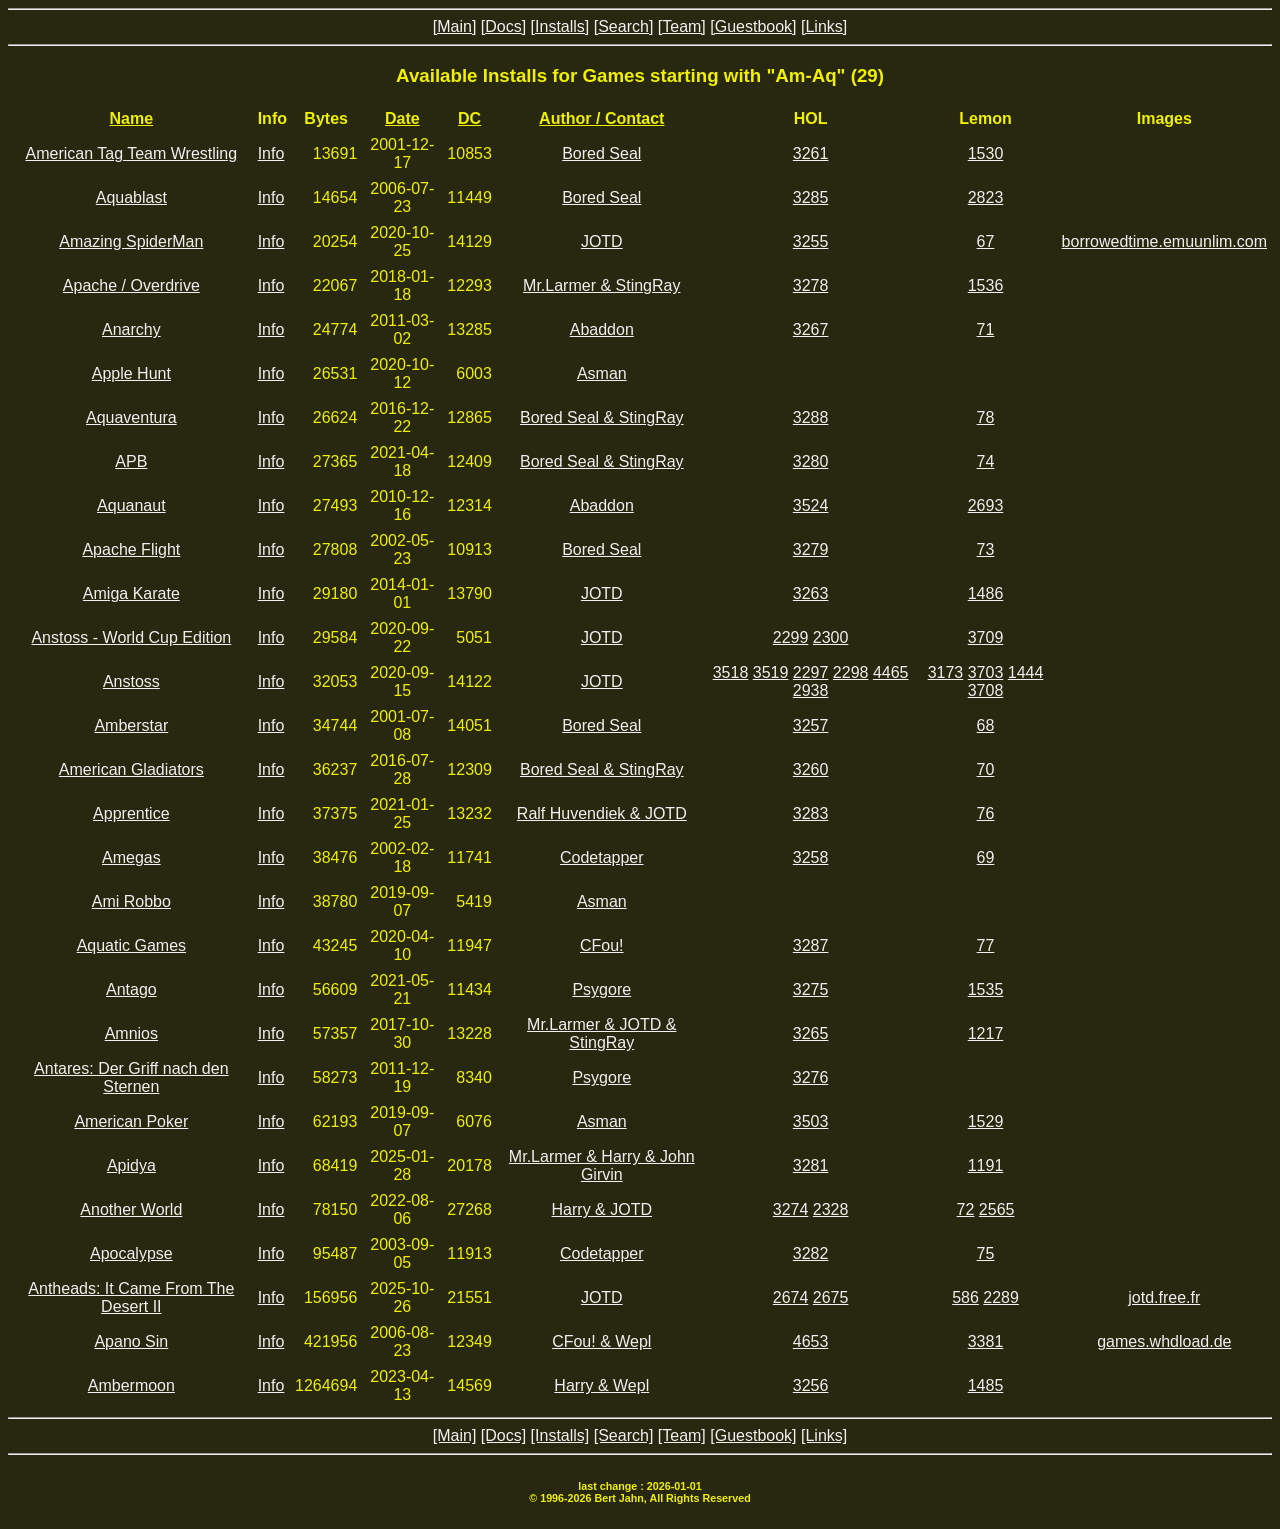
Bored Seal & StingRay (602, 417)
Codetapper (602, 857)
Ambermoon (131, 1385)
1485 (986, 1385)
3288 (811, 417)
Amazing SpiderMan (131, 241)
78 (986, 417)
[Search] (624, 26)
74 (986, 461)
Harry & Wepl (601, 1385)
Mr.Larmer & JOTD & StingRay (601, 1033)
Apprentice (131, 813)
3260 (811, 769)
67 (986, 241)
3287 (811, 945)
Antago (131, 989)
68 (986, 725)
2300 (831, 637)
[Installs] (560, 26)
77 (986, 945)
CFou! (602, 945)
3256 (811, 1385)
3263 (811, 593)
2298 (851, 672)
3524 (811, 505)
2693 (986, 505)
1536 (986, 285)
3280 (811, 461)
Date (402, 118)
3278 (811, 285)
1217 (986, 1033)
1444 (1026, 672)
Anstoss (131, 681)
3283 (811, 813)
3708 (986, 690)
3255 (811, 241)
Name (132, 118)
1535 (986, 989)
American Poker (131, 1121)
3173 (946, 672)
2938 (811, 690)
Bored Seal (601, 153)
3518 (731, 672)
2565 (997, 1209)
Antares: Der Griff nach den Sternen (131, 1077)
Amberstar (131, 725)
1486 (986, 593)
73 (986, 549)
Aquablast (131, 197)
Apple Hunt (131, 373)
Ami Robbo (131, 901)
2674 (791, 1297)
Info (271, 153)
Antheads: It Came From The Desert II (131, 1297)
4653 (811, 1341)
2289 (1001, 1297)
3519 (771, 672)
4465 (891, 672)
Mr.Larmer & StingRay (601, 285)
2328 (831, 1209)
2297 (811, 672)
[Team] (682, 26)
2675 (831, 1297)
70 (986, 769)
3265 (811, 1033)
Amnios (131, 1033)
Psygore (601, 989)
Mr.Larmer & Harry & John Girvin (602, 1165)
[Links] (824, 26)
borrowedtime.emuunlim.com (1164, 241)
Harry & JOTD (602, 1209)
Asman (602, 373)
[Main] (455, 26)
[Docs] (503, 26)
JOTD (602, 241)
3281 (811, 1165)
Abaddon (602, 329)
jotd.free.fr (1164, 1297)
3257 (811, 725)
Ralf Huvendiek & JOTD (602, 813)
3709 (986, 637)
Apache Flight (131, 549)
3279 (811, 549)
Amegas (131, 857)
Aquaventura (131, 417)
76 (986, 813)
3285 (811, 197)
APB (131, 461)
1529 (986, 1121)
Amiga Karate (131, 593)
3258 (811, 857)
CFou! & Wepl (601, 1341)
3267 (811, 329)
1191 (986, 1165)
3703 (986, 672)
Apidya (131, 1165)
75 (986, 1253)
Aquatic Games (131, 945)
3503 (811, 1121)
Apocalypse (131, 1253)
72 (966, 1209)
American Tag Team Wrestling (132, 153)
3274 (791, 1209)
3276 (811, 1077)
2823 (986, 197)
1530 (986, 153)
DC (469, 118)
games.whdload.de (1164, 1341)
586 (965, 1297)
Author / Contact (601, 118)
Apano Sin (131, 1341)
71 (986, 329)
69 (986, 857)
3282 (811, 1253)
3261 (811, 153)
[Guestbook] (753, 26)
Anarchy (131, 329)
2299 (791, 637)
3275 (811, 989)
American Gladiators (131, 769)
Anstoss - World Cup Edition (131, 637)
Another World (131, 1209)
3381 (986, 1341)
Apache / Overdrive (131, 285)
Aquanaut (131, 505)
